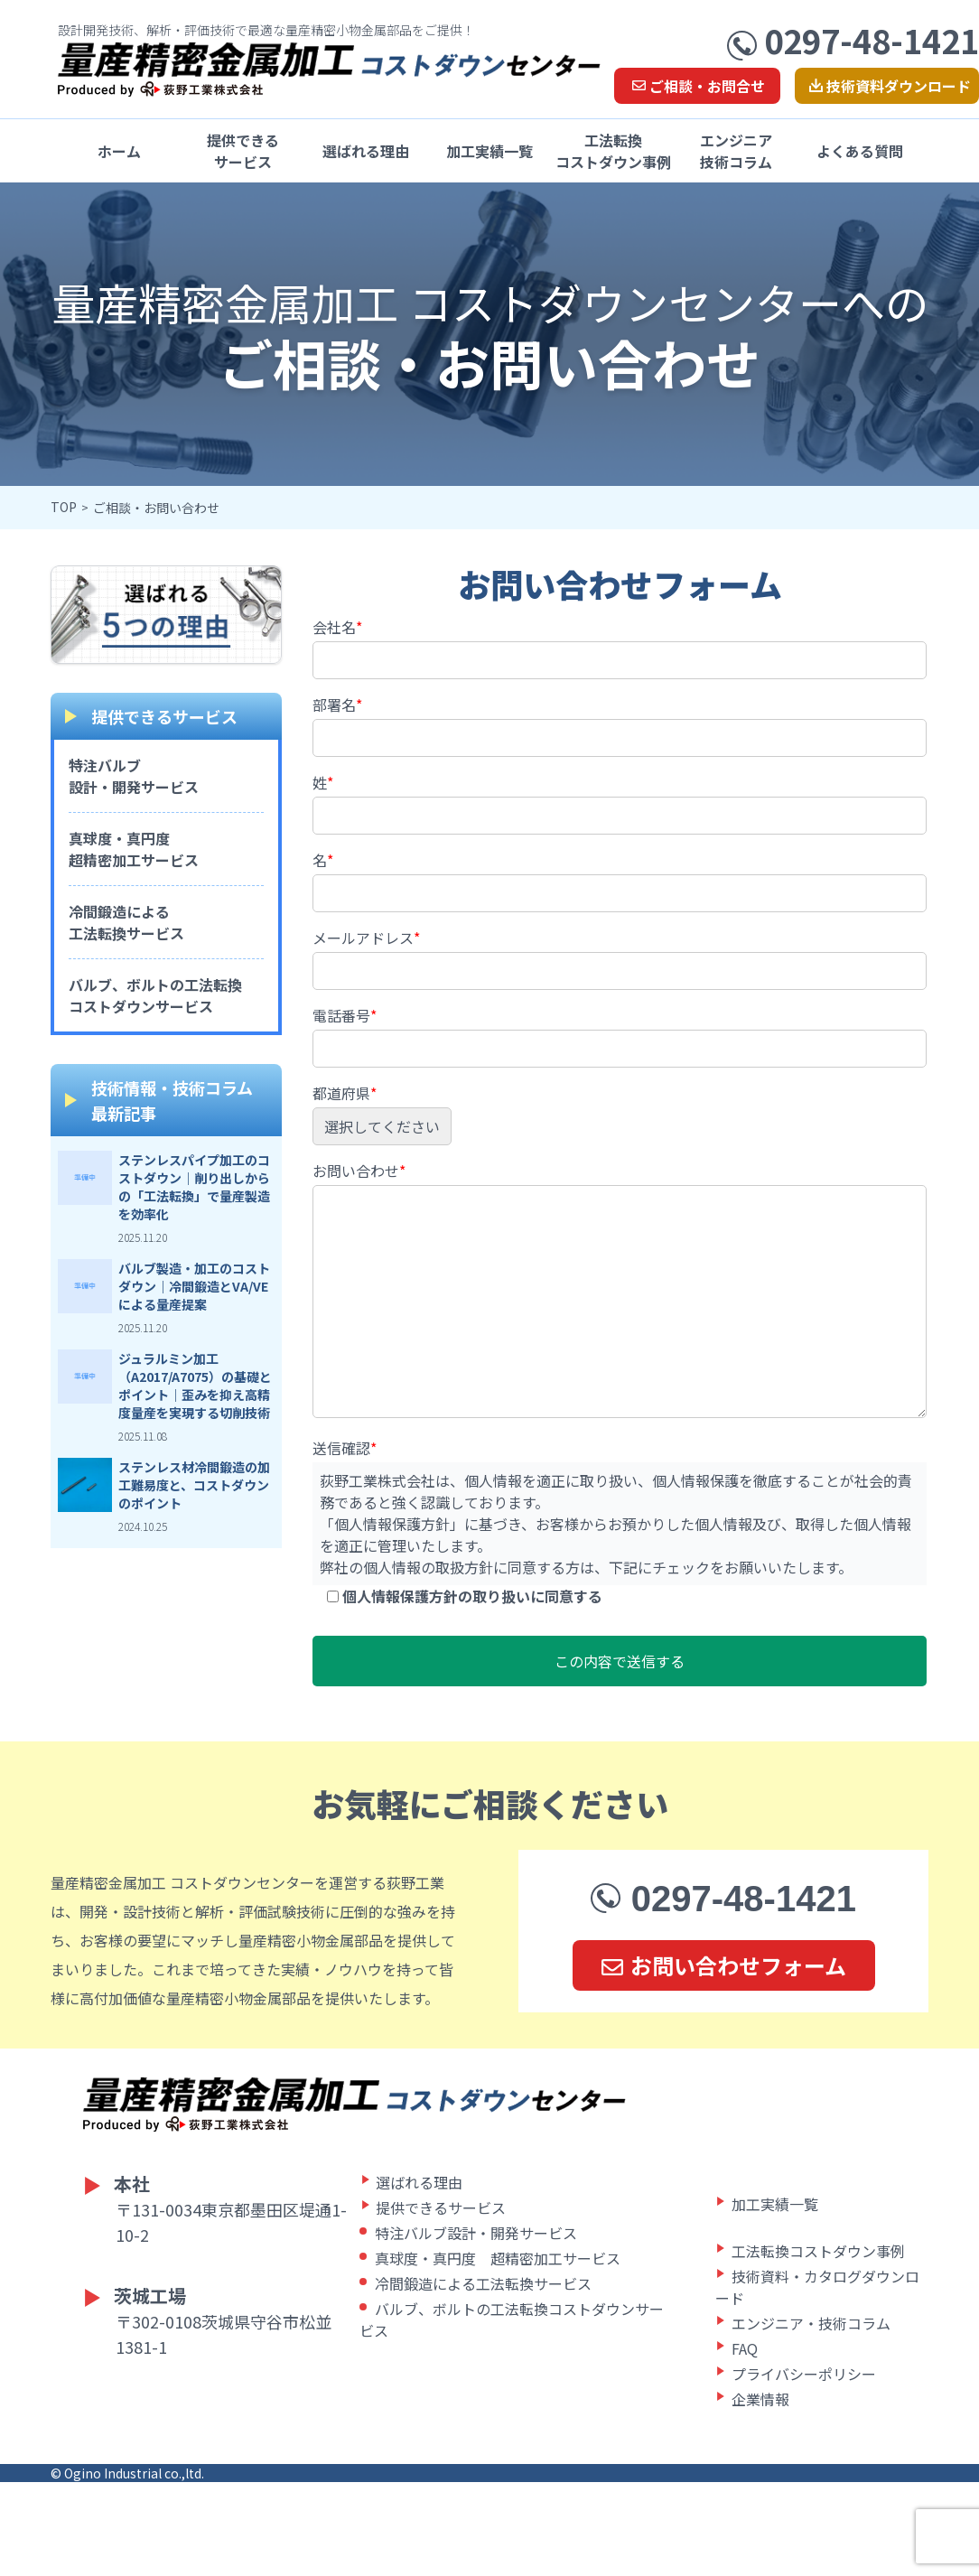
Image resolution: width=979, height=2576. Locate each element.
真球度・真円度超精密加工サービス (134, 849)
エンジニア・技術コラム (811, 2323)
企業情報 (760, 2399)
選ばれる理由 (365, 151)
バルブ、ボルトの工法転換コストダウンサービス (155, 995)
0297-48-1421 (853, 41)
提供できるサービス (243, 151)
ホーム (119, 151)
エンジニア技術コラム (736, 151)
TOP (64, 507)
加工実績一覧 (489, 151)
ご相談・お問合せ (698, 86)
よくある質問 (859, 151)
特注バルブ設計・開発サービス (134, 776)
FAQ (745, 2348)
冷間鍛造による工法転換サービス (126, 922)
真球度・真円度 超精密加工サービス (497, 2258)
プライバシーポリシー (804, 2374)
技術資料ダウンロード (890, 86)
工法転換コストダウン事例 (613, 151)
